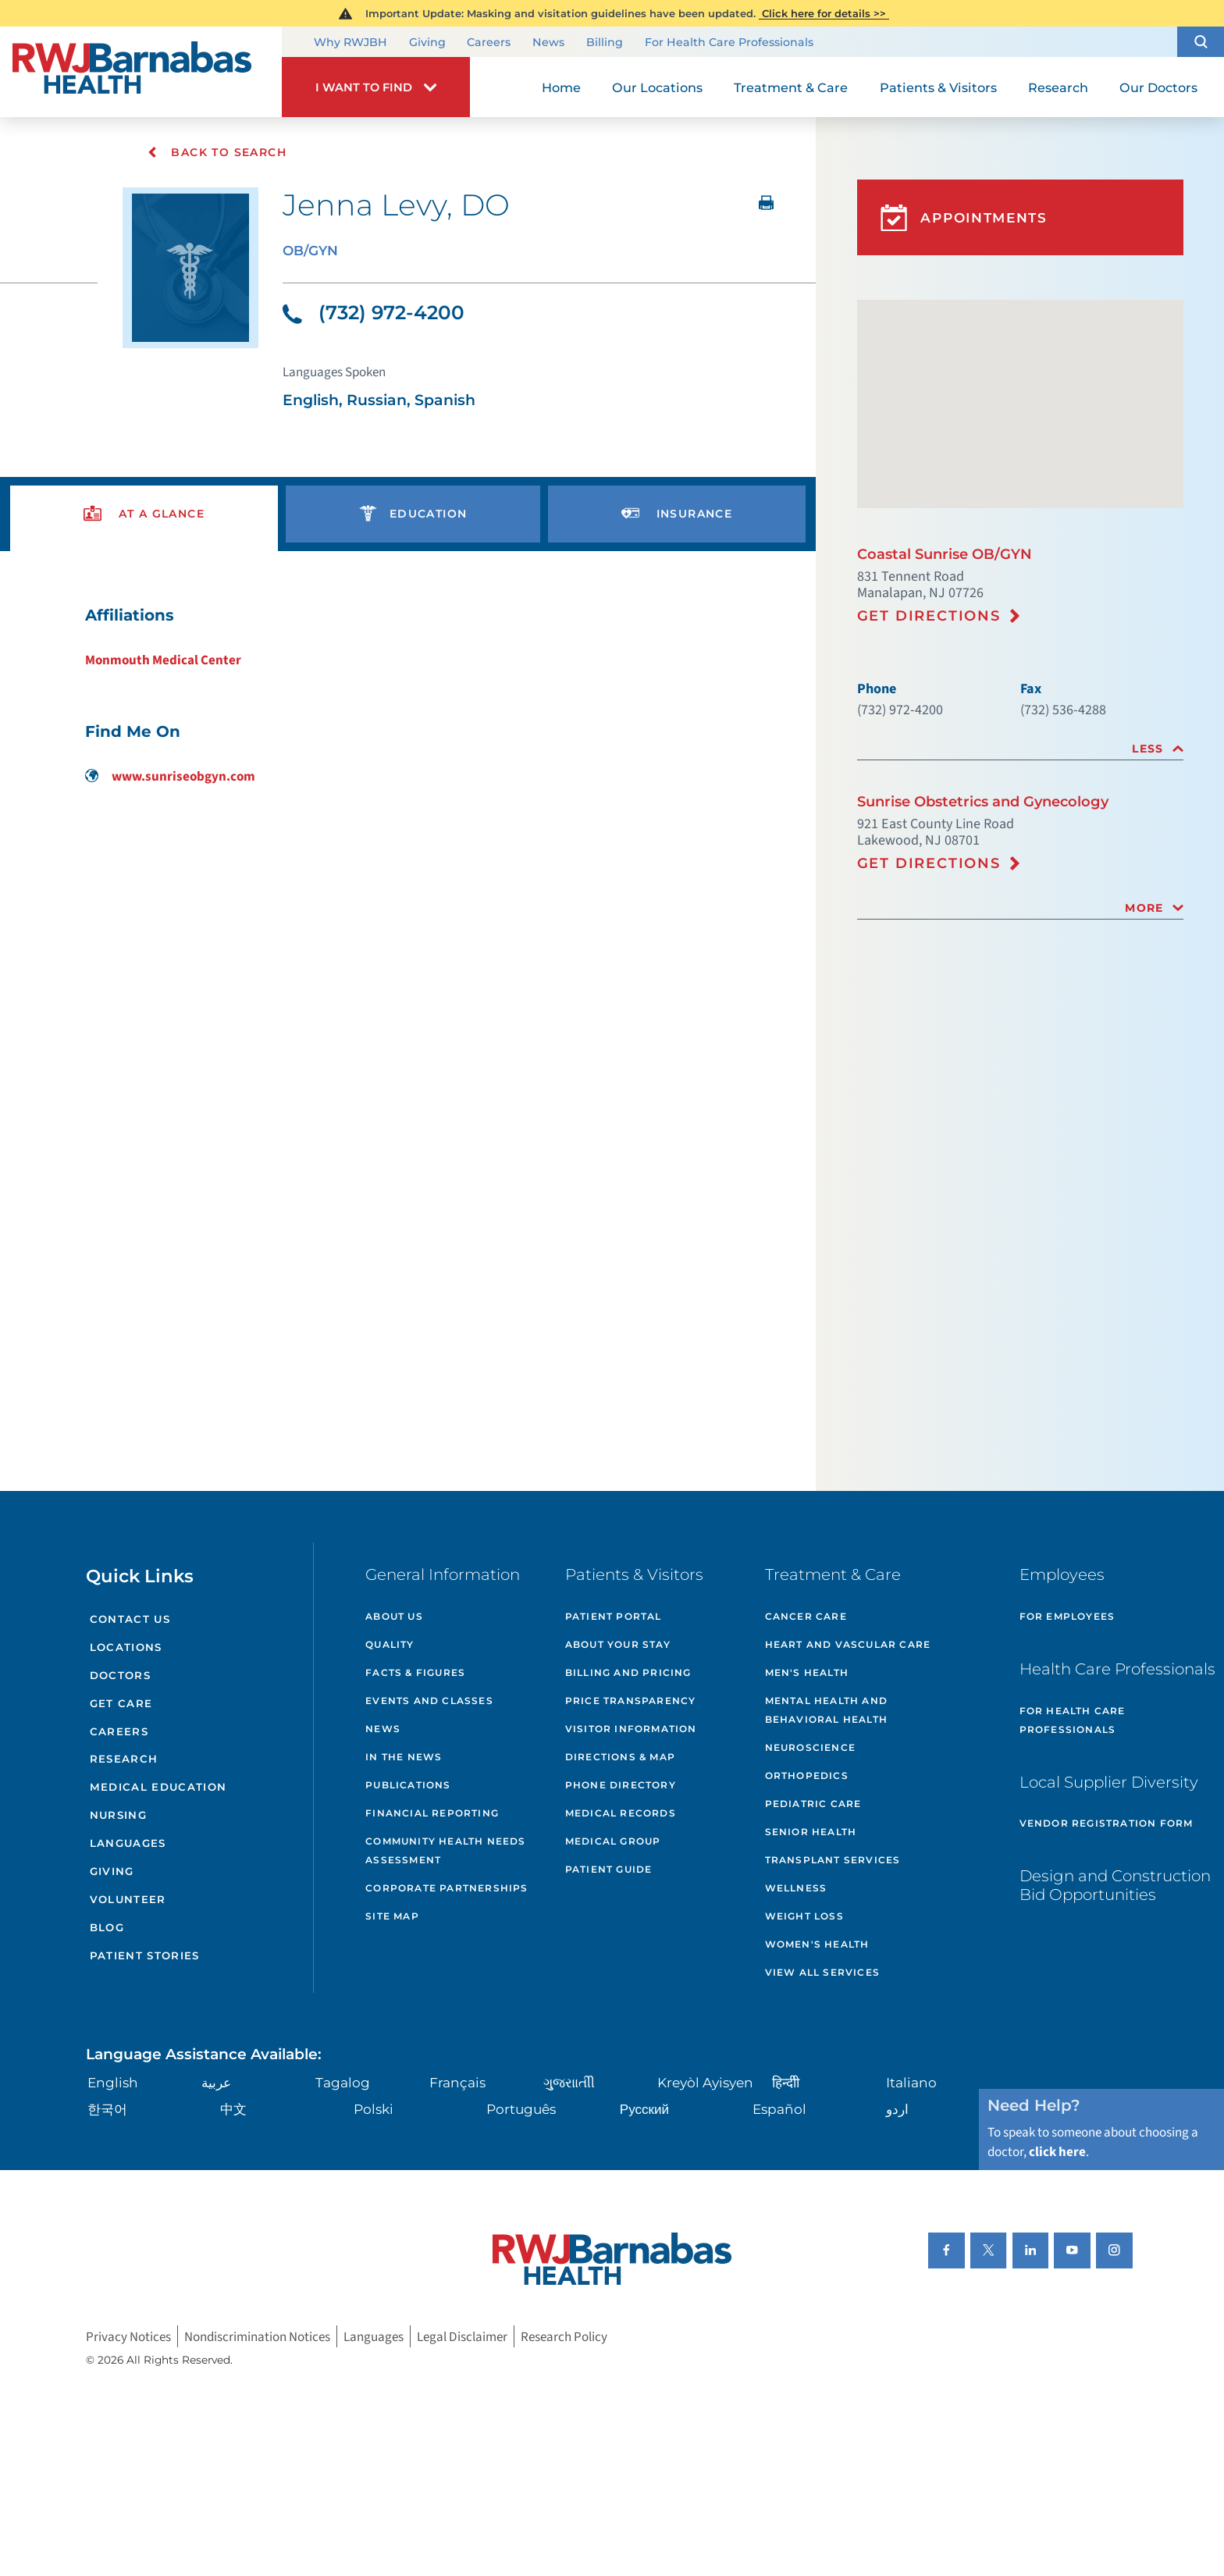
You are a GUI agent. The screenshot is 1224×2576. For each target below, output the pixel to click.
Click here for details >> (824, 13)
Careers (489, 43)
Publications (407, 1785)
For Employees (1067, 1616)
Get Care (121, 1703)
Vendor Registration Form (1106, 1823)
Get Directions (929, 615)
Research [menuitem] (1058, 87)
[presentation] (143, 514)
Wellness (796, 1888)
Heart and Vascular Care (848, 1644)
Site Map (392, 1916)
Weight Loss (804, 1916)
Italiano (911, 2082)
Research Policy (564, 2336)
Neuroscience (810, 1747)
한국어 (107, 2109)
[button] (1200, 42)
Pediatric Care (813, 1803)
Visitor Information (631, 1729)
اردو (897, 2109)
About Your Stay (618, 1644)
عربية (216, 2082)
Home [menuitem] (561, 87)
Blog (107, 1927)
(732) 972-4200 (373, 312)
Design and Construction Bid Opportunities (1115, 1885)
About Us (394, 1616)
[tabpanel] (408, 695)
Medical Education (158, 1787)
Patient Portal (613, 1616)
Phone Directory (620, 1785)
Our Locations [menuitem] (657, 87)
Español (779, 2109)
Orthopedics (807, 1775)
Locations (126, 1647)
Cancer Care (806, 1616)
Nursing (118, 1815)
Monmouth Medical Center (163, 660)
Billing (604, 43)
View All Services (822, 1972)
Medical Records (620, 1813)
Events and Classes (429, 1700)
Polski (373, 2109)
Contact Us (130, 1619)
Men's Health (807, 1672)
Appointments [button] (964, 218)
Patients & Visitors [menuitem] (938, 87)
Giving (427, 43)
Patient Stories (145, 1955)
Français (457, 2082)
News (548, 43)
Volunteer (128, 1899)
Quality (389, 1644)
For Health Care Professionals (729, 43)
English (112, 2082)
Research (124, 1758)
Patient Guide (609, 1869)
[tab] (1020, 749)
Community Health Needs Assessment (445, 1850)
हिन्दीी (785, 2082)
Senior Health (811, 1832)
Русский (644, 2109)
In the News (403, 1757)
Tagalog (342, 2082)
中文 (233, 2109)
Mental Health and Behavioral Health (826, 1710)
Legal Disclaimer (462, 2336)
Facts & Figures (415, 1672)
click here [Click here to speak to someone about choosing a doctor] (1057, 2151)
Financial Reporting (432, 1813)
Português (521, 2109)
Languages (128, 1843)
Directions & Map (620, 1757)
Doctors (120, 1675)
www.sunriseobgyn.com (170, 776)
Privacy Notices (128, 2336)
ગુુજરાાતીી (569, 2082)
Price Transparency (630, 1700)
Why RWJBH (350, 43)
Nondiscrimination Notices (257, 2336)
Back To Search (216, 152)
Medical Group (613, 1841)
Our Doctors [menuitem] (1158, 87)
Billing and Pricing (628, 1672)
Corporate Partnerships (446, 1888)
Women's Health (817, 1944)
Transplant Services (833, 1860)
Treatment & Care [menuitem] (791, 87)
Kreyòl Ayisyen (705, 2082)
